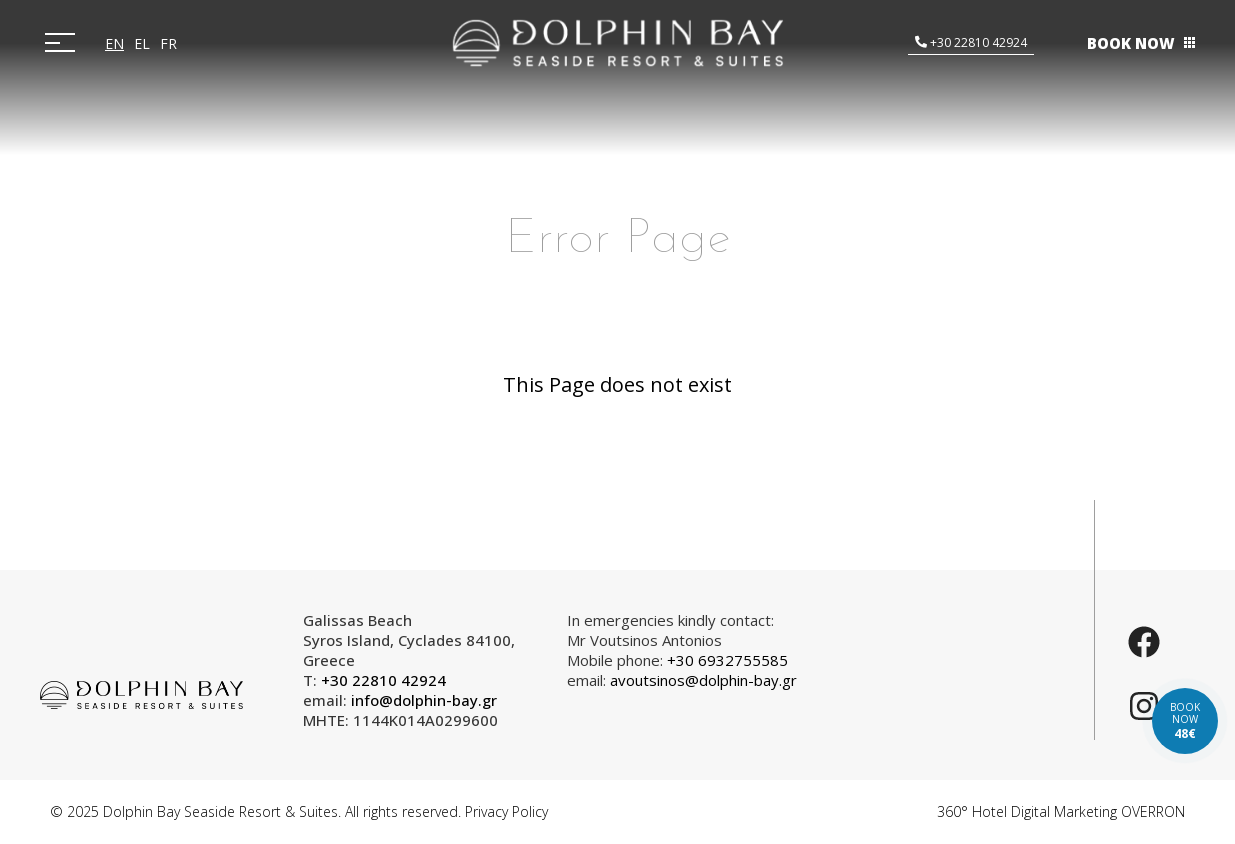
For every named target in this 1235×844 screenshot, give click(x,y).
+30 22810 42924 (977, 42)
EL (142, 43)
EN (114, 43)
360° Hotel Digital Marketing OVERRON (1061, 811)
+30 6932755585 (727, 660)
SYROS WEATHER (956, 685)
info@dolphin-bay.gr (424, 700)
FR (168, 43)
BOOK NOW (1131, 43)
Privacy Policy (506, 811)
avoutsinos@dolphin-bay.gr (703, 680)
